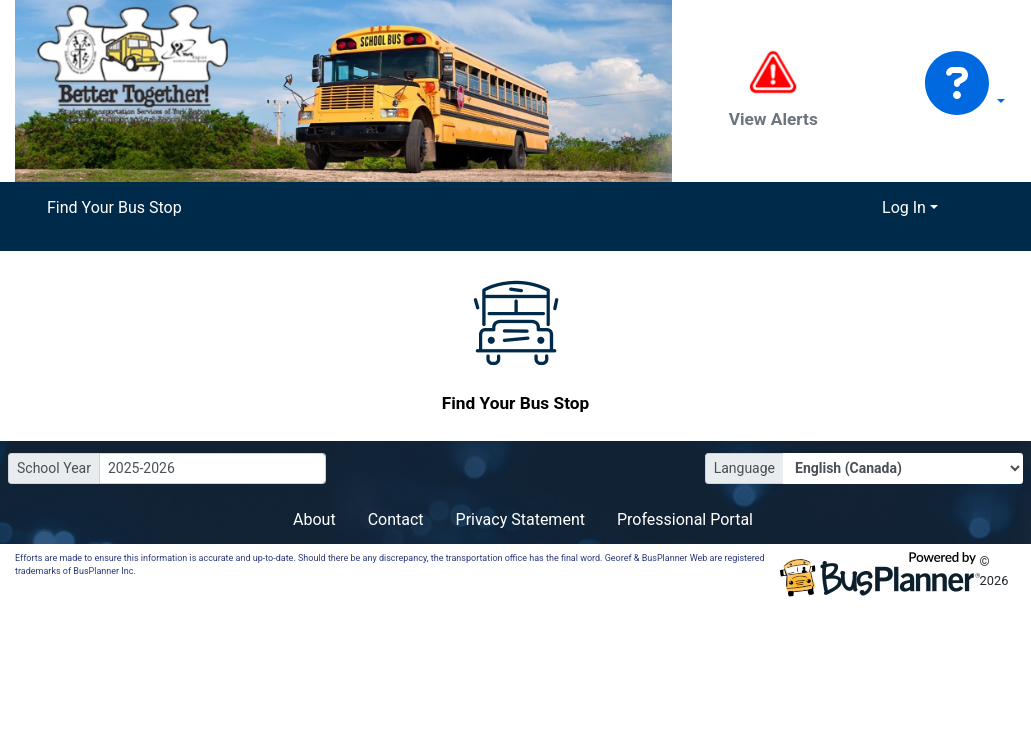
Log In (904, 207)
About (314, 519)
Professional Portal (685, 519)
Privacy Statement (520, 519)
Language (744, 468)
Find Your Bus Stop (114, 207)
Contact (396, 519)
